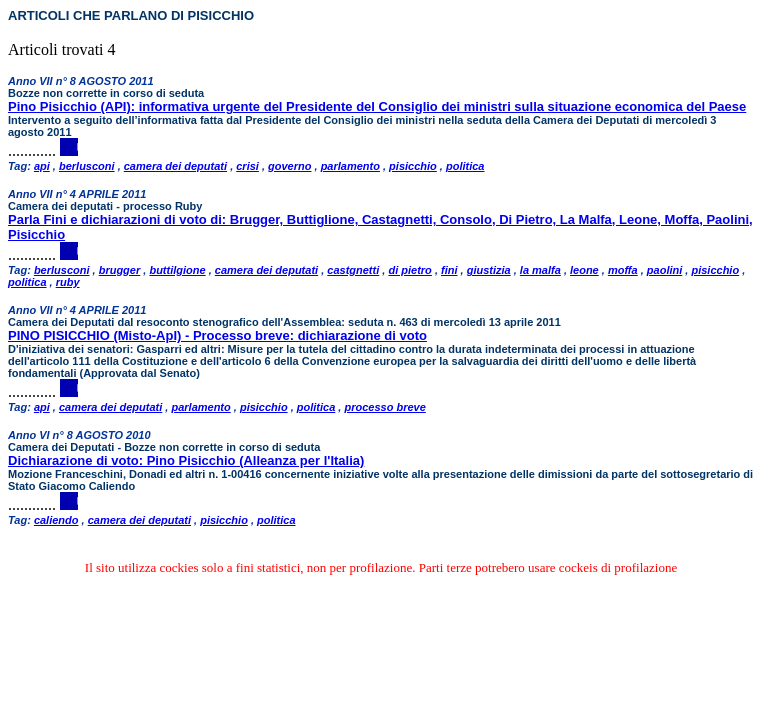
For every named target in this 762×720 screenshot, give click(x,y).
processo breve (384, 407)
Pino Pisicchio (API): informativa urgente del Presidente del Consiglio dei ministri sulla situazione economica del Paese (377, 106)
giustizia (489, 270)
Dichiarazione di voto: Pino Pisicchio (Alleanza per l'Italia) (186, 460)
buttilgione (177, 270)
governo (289, 166)
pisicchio (413, 166)
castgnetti (353, 270)
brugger (120, 270)
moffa (623, 270)
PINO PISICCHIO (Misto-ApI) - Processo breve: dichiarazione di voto (217, 335)
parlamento (350, 166)
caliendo (56, 520)
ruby (68, 282)
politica (465, 166)
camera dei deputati (175, 166)
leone (584, 270)
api (42, 166)
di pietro (409, 270)
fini (449, 270)
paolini (664, 270)
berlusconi (87, 166)
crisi (247, 166)
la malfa (540, 270)
